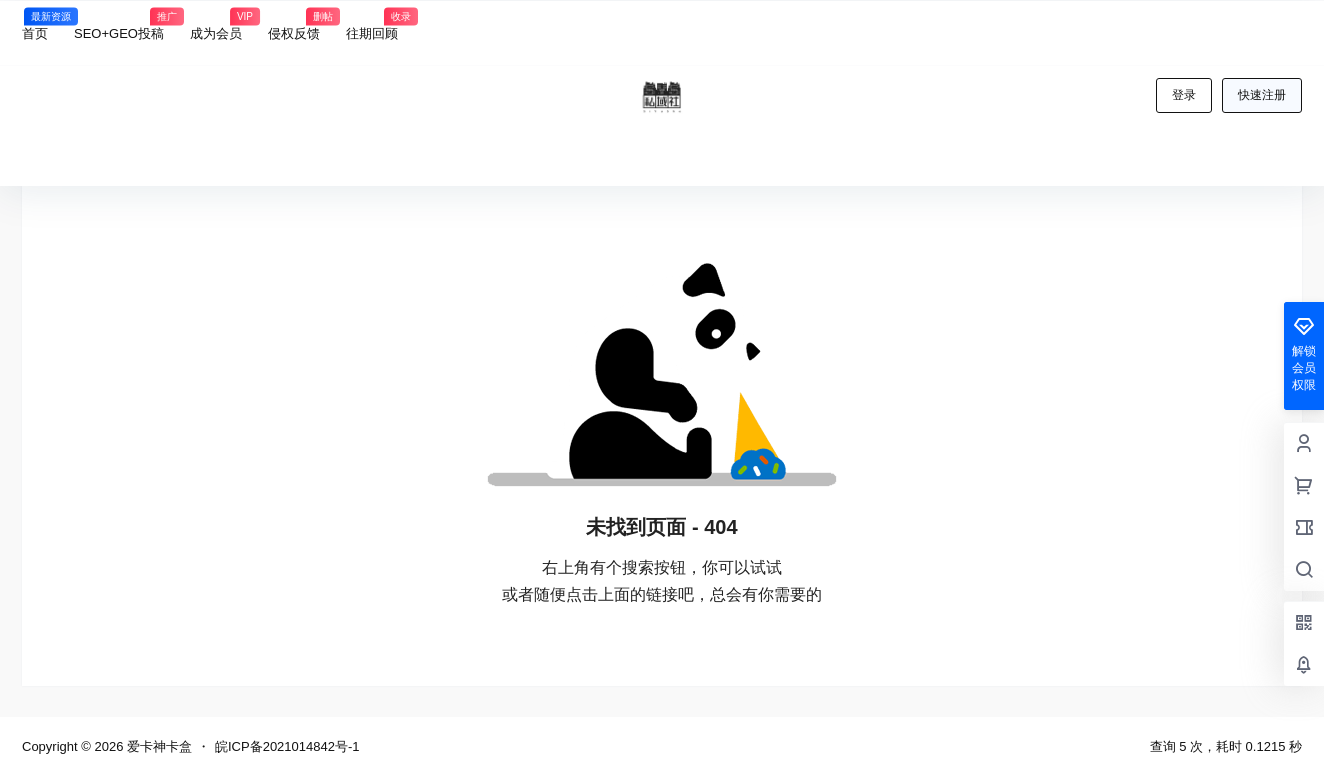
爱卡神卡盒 (157, 746)
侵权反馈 (294, 24)
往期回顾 (372, 24)
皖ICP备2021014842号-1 (287, 746)
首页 (35, 24)
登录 (1184, 95)
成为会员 (216, 24)
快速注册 (1262, 95)
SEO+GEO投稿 (119, 24)
